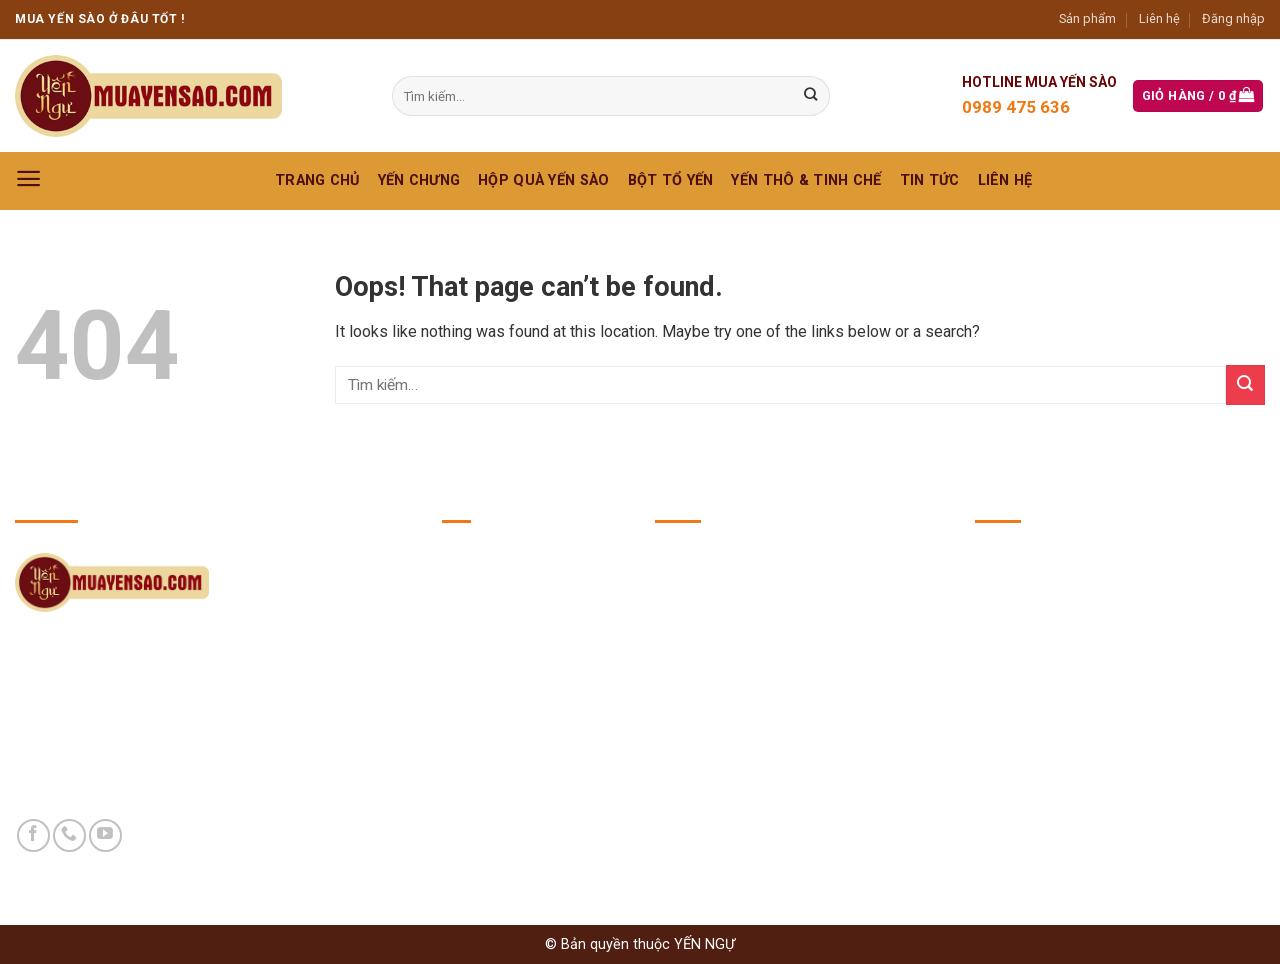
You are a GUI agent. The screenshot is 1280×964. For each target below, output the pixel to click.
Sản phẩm (1087, 18)
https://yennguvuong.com (1118, 684)
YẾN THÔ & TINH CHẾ (806, 180)
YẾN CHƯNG (419, 180)
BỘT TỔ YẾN (671, 180)
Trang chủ (317, 180)
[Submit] (1245, 384)
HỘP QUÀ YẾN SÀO (543, 180)
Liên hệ (1159, 18)
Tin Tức (930, 180)
